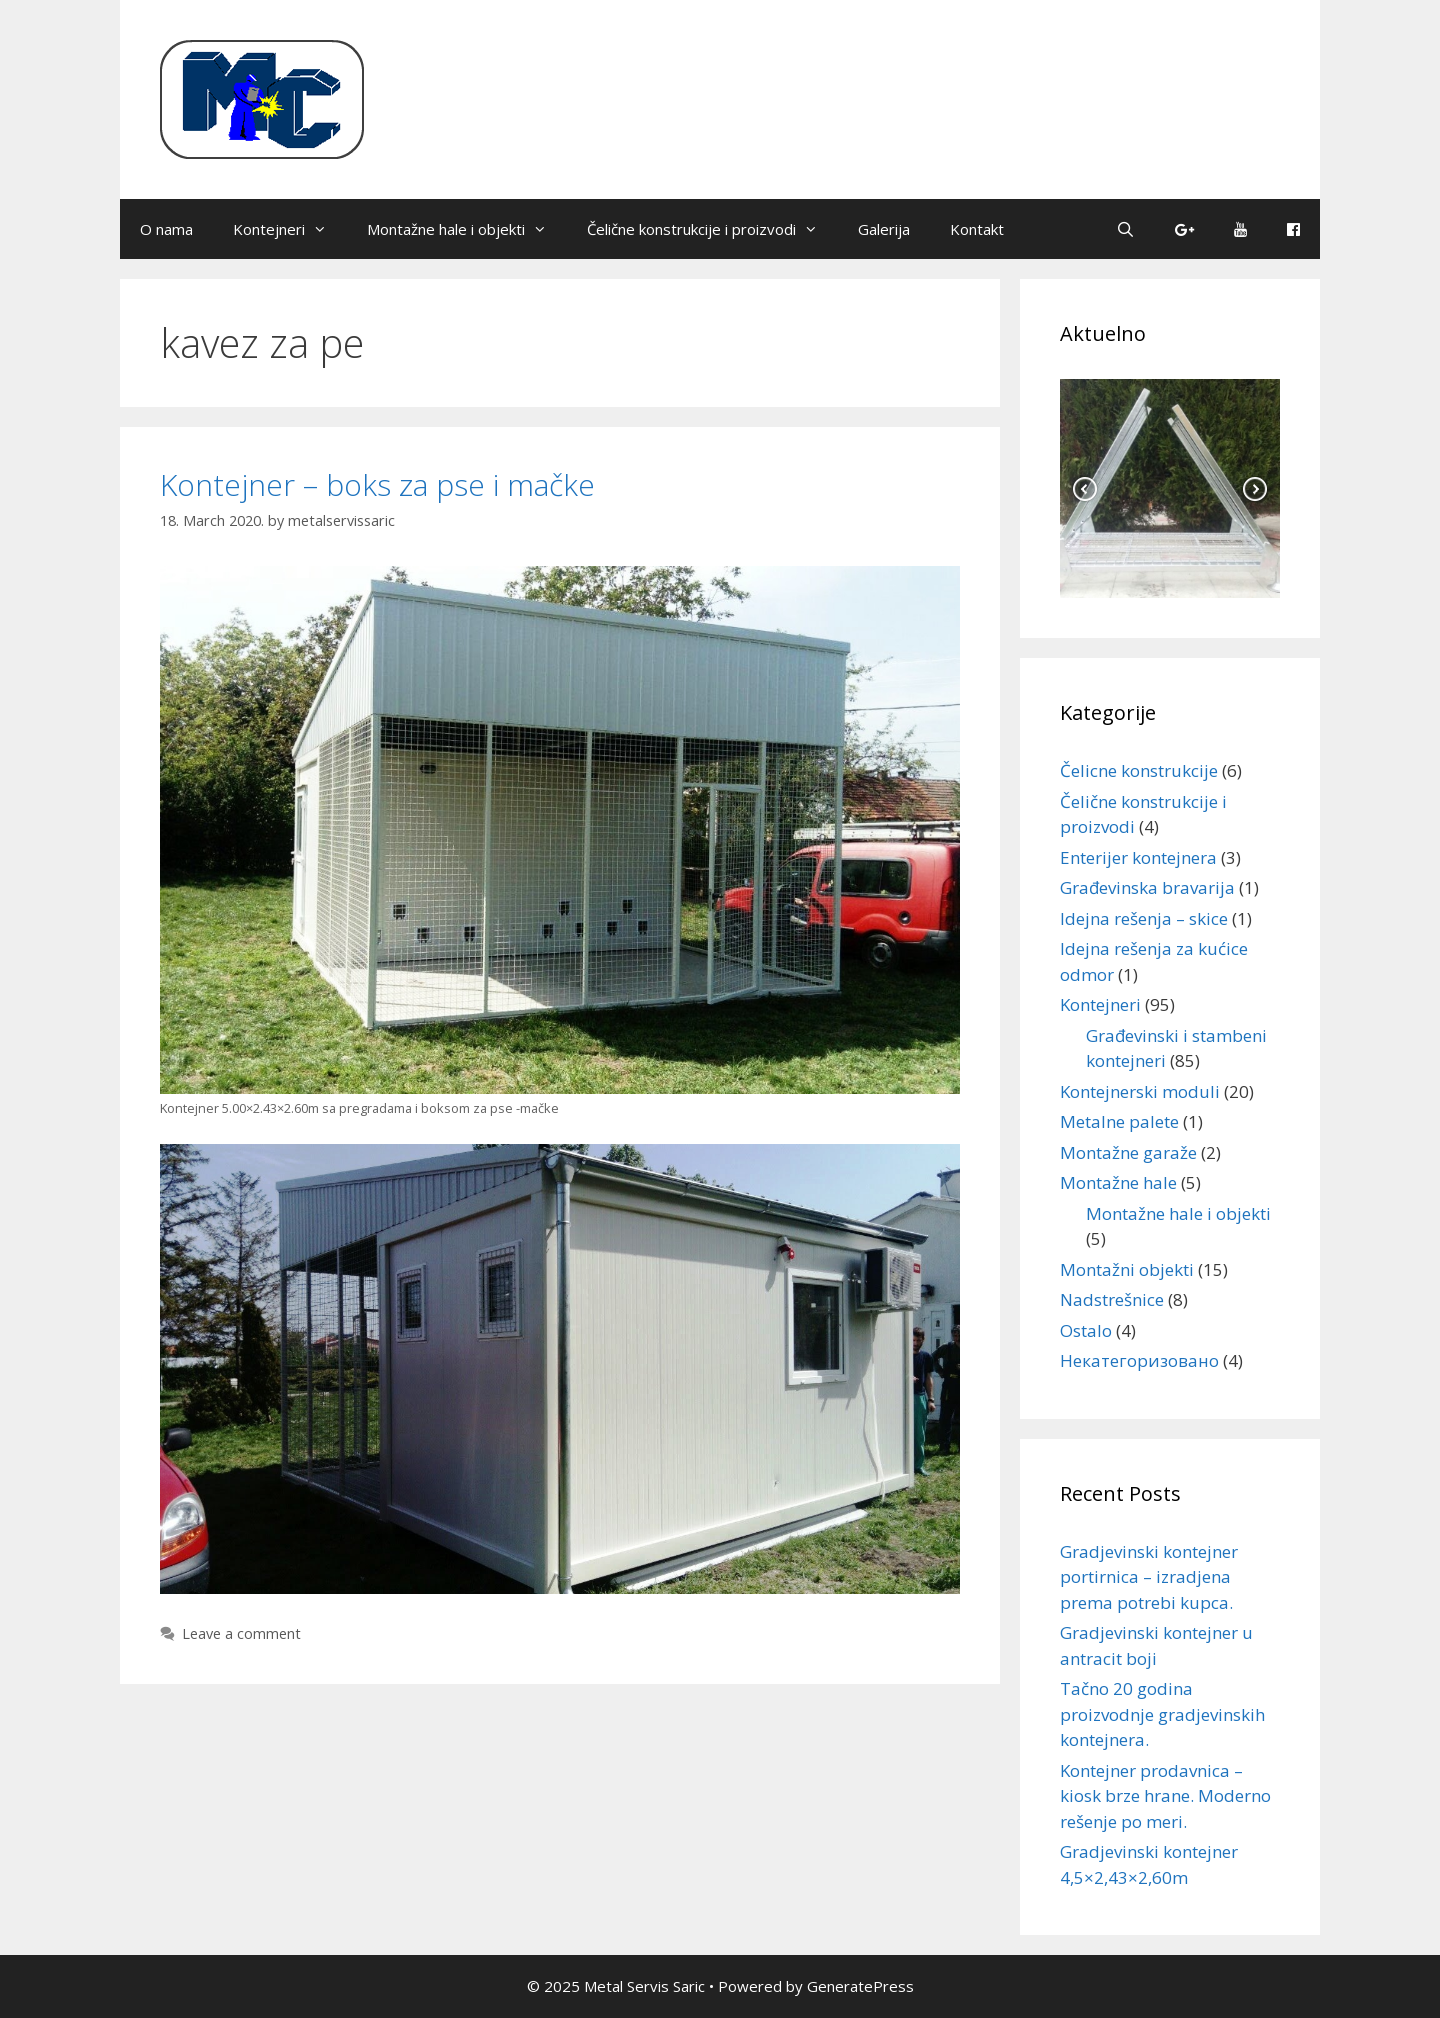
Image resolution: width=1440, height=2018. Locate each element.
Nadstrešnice (1112, 1299)
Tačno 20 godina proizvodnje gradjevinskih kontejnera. (1162, 1714)
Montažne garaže (1128, 1152)
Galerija (884, 229)
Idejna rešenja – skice (1144, 918)
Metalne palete (1119, 1121)
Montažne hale (1118, 1182)
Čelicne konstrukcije (1139, 770)
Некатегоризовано (1139, 1360)
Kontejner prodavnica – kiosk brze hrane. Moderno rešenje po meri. (1165, 1796)
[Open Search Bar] (1125, 229)
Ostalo (1086, 1330)
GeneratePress (860, 1986)
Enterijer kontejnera (1138, 857)
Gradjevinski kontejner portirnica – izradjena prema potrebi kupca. (1149, 1577)
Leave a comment (241, 1633)
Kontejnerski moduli (1140, 1091)
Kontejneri (290, 229)
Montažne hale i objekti (467, 229)
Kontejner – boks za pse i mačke (377, 484)
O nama (166, 229)
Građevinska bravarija (1147, 887)
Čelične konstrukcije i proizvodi (712, 229)
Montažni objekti (1127, 1269)
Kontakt (977, 229)
